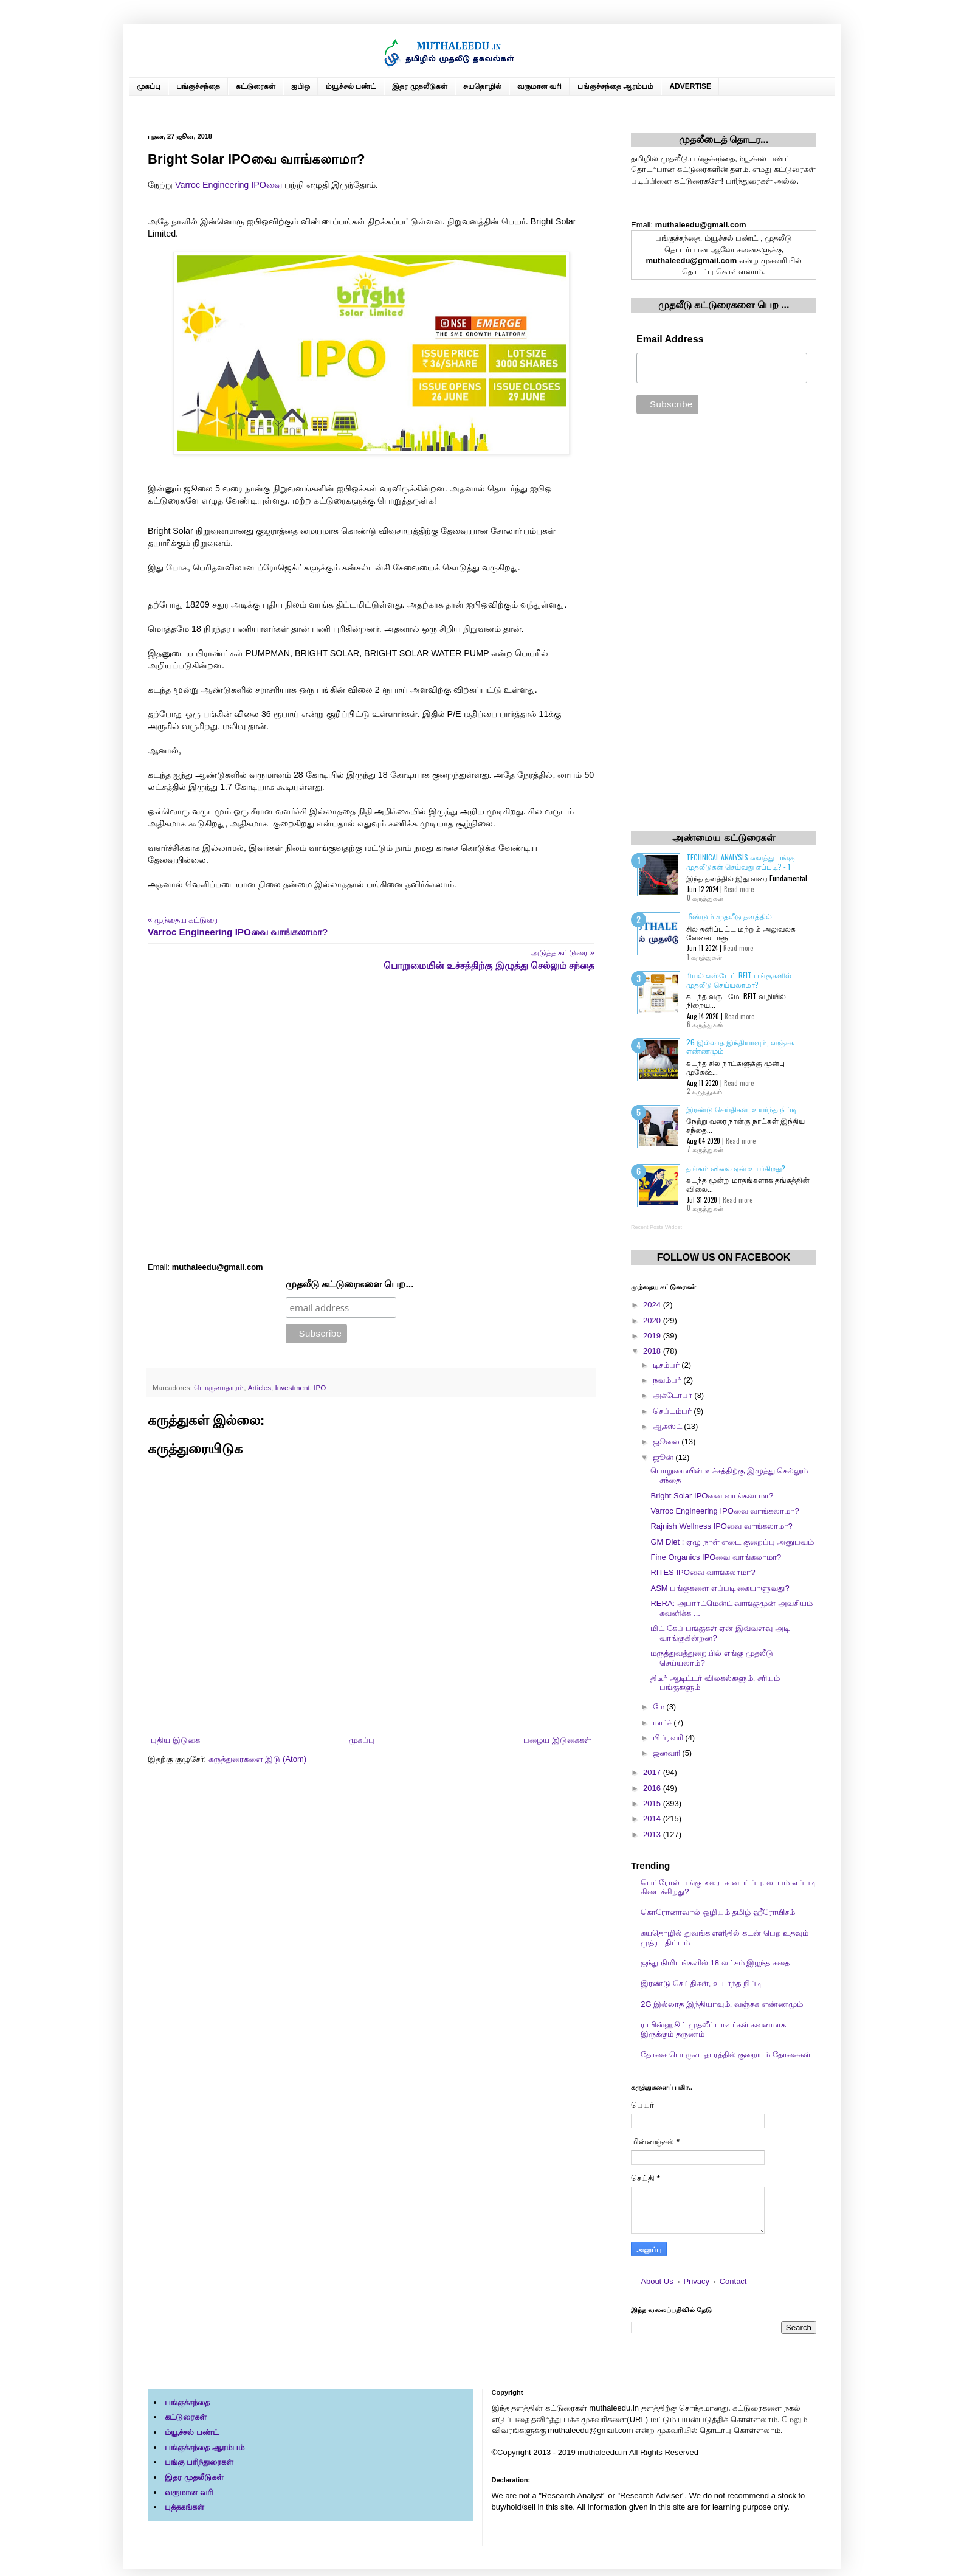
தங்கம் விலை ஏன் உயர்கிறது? (735, 1168)
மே (660, 1706)
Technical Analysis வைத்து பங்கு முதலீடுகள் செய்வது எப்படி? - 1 (740, 861)
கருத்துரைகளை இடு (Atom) (257, 1759)
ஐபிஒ (300, 86)
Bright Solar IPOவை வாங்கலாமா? (711, 1495)
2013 (653, 1834)
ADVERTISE (690, 86)
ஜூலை (667, 1441)
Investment (292, 1387)
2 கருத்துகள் (705, 1091)
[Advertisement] (371, 1117)
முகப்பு (148, 86)
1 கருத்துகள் (704, 956)
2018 (653, 1351)
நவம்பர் (668, 1380)
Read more (739, 889)
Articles (259, 1387)
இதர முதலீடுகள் (419, 86)
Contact (733, 2281)
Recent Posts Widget (656, 1227)
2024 (653, 1304)
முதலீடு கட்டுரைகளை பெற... (350, 1284)
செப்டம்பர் (673, 1411)
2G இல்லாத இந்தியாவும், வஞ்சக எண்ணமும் (740, 1046)
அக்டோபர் (674, 1395)
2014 (653, 1818)
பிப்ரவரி (669, 1737)
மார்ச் (663, 1722)
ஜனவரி (668, 1752)
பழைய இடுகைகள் (557, 1740)
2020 (653, 1320)
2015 (653, 1803)
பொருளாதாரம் (219, 1387)
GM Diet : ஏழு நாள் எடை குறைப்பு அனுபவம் (732, 1541)
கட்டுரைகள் (255, 86)
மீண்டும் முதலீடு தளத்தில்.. (731, 916)
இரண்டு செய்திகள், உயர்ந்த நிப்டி (741, 1109)
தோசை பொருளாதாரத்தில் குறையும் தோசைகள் (726, 2054)
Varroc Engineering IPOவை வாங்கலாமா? (724, 1510)
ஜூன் (664, 1457)
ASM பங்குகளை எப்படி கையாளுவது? (719, 1588)
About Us (657, 2281)
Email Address (670, 339)
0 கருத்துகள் (705, 897)
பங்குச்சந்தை (198, 86)
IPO (320, 1387)
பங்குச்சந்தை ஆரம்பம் (615, 86)
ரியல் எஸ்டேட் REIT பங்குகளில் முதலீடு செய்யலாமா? (738, 979)
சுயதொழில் (482, 86)
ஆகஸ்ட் (668, 1426)
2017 (653, 1772)
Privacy (696, 2281)
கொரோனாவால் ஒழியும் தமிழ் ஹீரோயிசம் (718, 1912)
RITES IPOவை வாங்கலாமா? (702, 1572)
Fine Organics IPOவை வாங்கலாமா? (715, 1557)
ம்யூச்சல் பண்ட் (351, 86)
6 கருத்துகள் (705, 1024)
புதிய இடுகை (175, 1740)
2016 (653, 1788)
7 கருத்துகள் (705, 1149)
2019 (653, 1335)
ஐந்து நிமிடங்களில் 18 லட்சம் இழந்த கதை (715, 1962)
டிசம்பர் (667, 1364)
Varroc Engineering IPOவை (228, 185)
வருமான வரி (539, 86)
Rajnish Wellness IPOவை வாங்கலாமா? (721, 1526)
